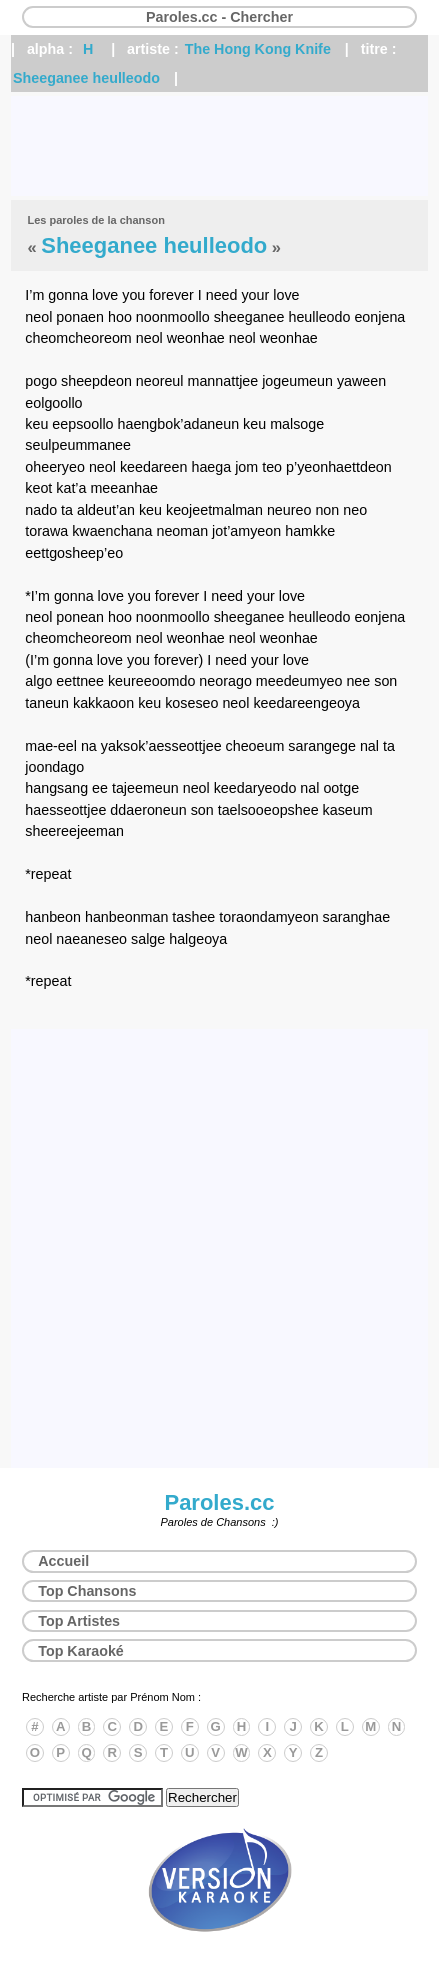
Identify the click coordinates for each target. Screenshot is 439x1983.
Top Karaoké (81, 1651)
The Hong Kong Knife (258, 49)
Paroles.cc (219, 1502)
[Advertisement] (219, 146)
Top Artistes (79, 1621)
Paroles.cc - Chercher (219, 17)
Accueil (63, 1561)
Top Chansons (87, 1591)
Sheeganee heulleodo (86, 78)
